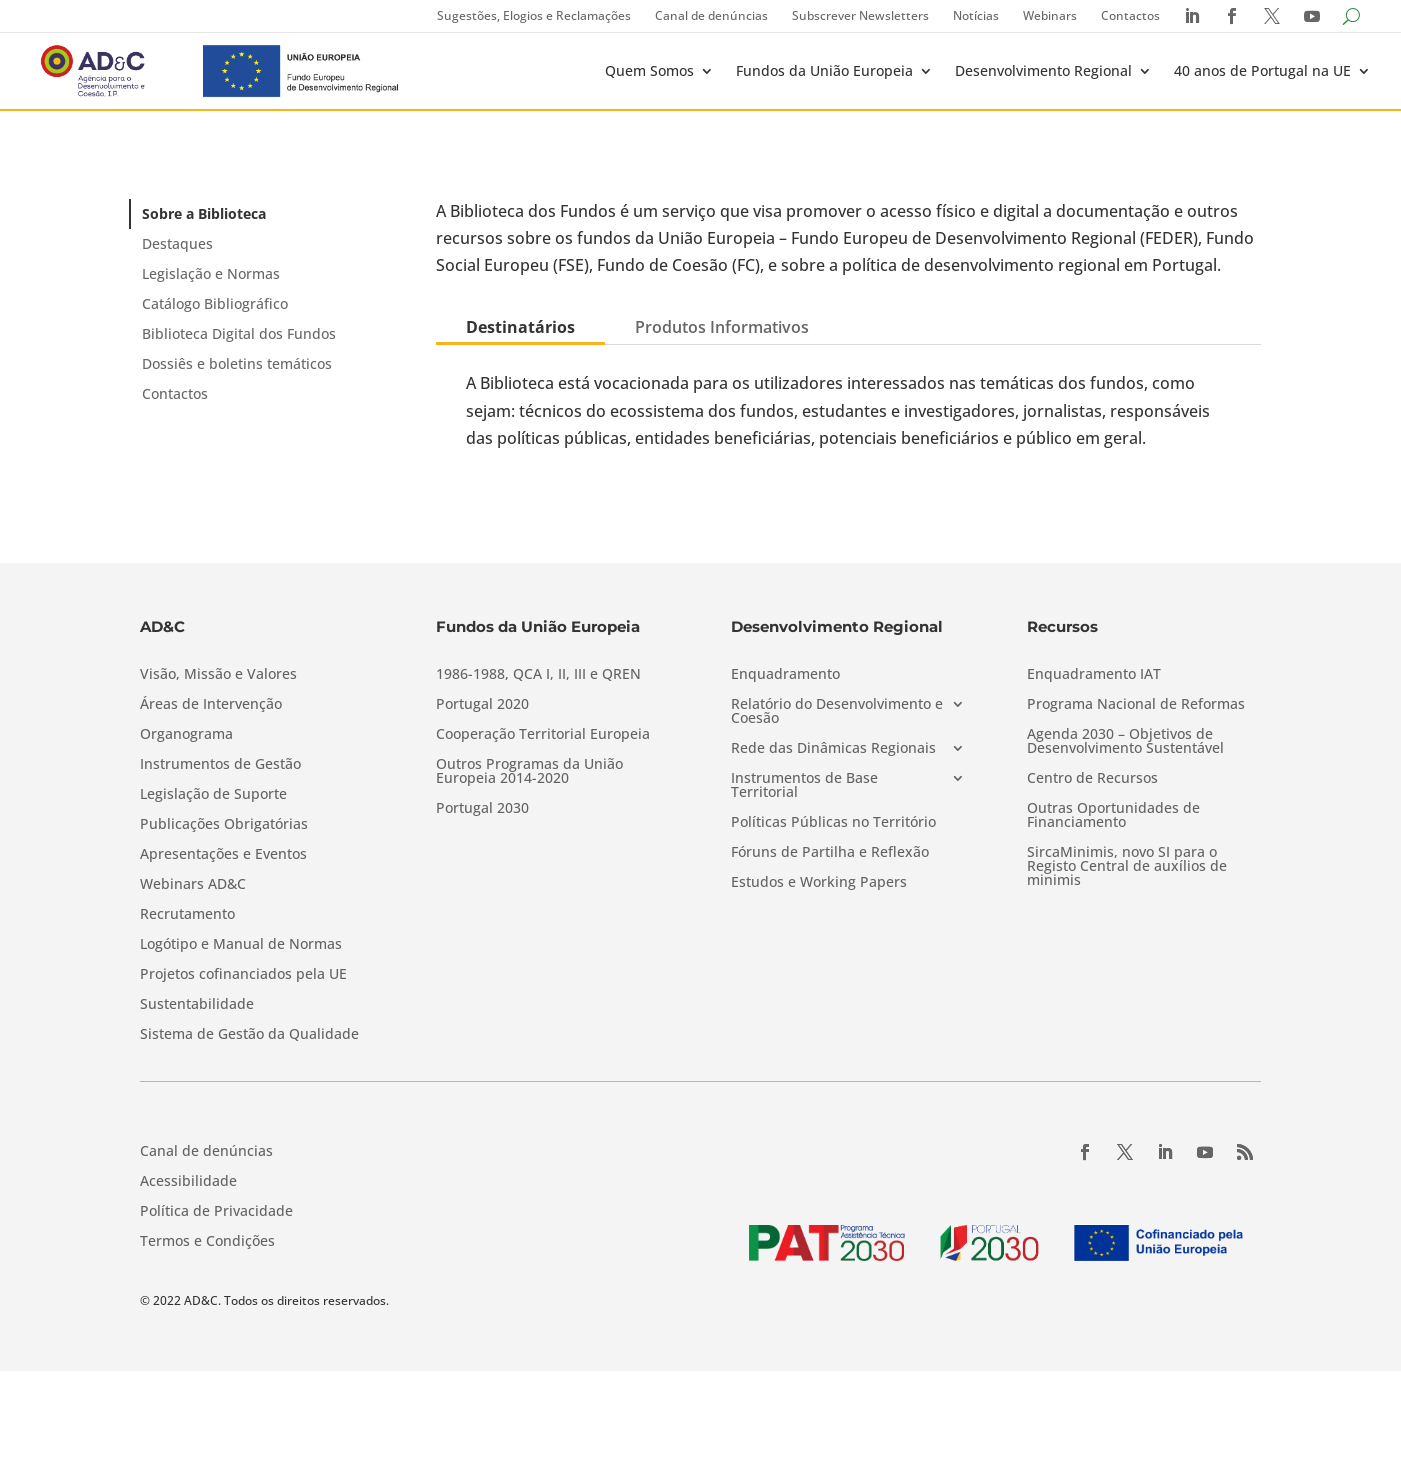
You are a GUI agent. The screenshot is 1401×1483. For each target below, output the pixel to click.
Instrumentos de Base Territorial (804, 786)
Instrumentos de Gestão (220, 765)
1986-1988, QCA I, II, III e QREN (538, 675)
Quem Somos (649, 70)
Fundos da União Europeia (824, 70)
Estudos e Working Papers (819, 883)
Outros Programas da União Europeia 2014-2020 (529, 772)
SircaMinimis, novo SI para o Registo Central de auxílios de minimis (1127, 867)
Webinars (1050, 15)
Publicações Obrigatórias (224, 825)
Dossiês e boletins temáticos (237, 363)
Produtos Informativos (722, 327)
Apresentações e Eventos (223, 855)
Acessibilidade (188, 1182)
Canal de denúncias (711, 15)
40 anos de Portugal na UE (1262, 70)
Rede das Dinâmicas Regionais (833, 749)
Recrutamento (187, 915)
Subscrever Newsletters (860, 15)
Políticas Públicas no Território (833, 823)
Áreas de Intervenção (211, 705)
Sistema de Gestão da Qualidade (249, 1035)
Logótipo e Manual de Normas (241, 945)
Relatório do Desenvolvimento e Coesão (837, 712)
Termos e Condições (207, 1242)
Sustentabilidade (197, 1005)
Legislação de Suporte (213, 795)
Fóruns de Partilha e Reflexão (830, 853)
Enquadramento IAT (1094, 675)
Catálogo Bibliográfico (215, 303)
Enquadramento (785, 675)
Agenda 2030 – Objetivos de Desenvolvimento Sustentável (1125, 742)
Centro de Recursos (1092, 779)
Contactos (1130, 15)
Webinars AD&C (193, 885)
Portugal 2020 (482, 705)
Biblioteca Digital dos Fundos (239, 333)
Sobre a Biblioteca (204, 213)
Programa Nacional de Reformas (1136, 705)
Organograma (186, 735)
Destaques (177, 243)
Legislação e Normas (211, 273)
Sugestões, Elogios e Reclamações (534, 15)
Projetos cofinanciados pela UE (243, 975)
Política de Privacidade (216, 1212)
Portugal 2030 (482, 809)
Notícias (976, 15)
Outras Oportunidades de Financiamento (1113, 816)
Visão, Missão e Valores (218, 675)
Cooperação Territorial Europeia (543, 735)
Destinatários (520, 327)
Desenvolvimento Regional (1043, 70)
